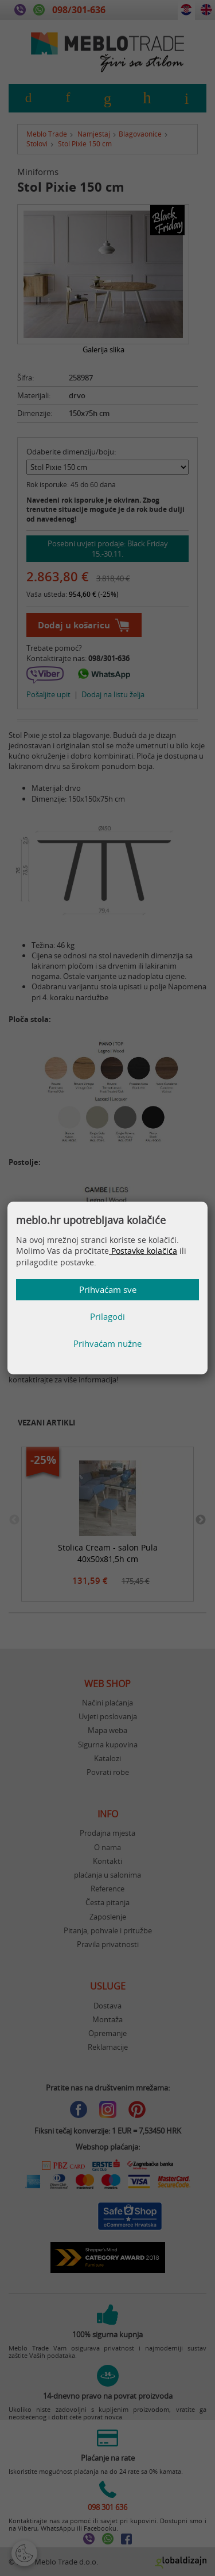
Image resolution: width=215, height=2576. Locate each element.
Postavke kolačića (143, 1250)
